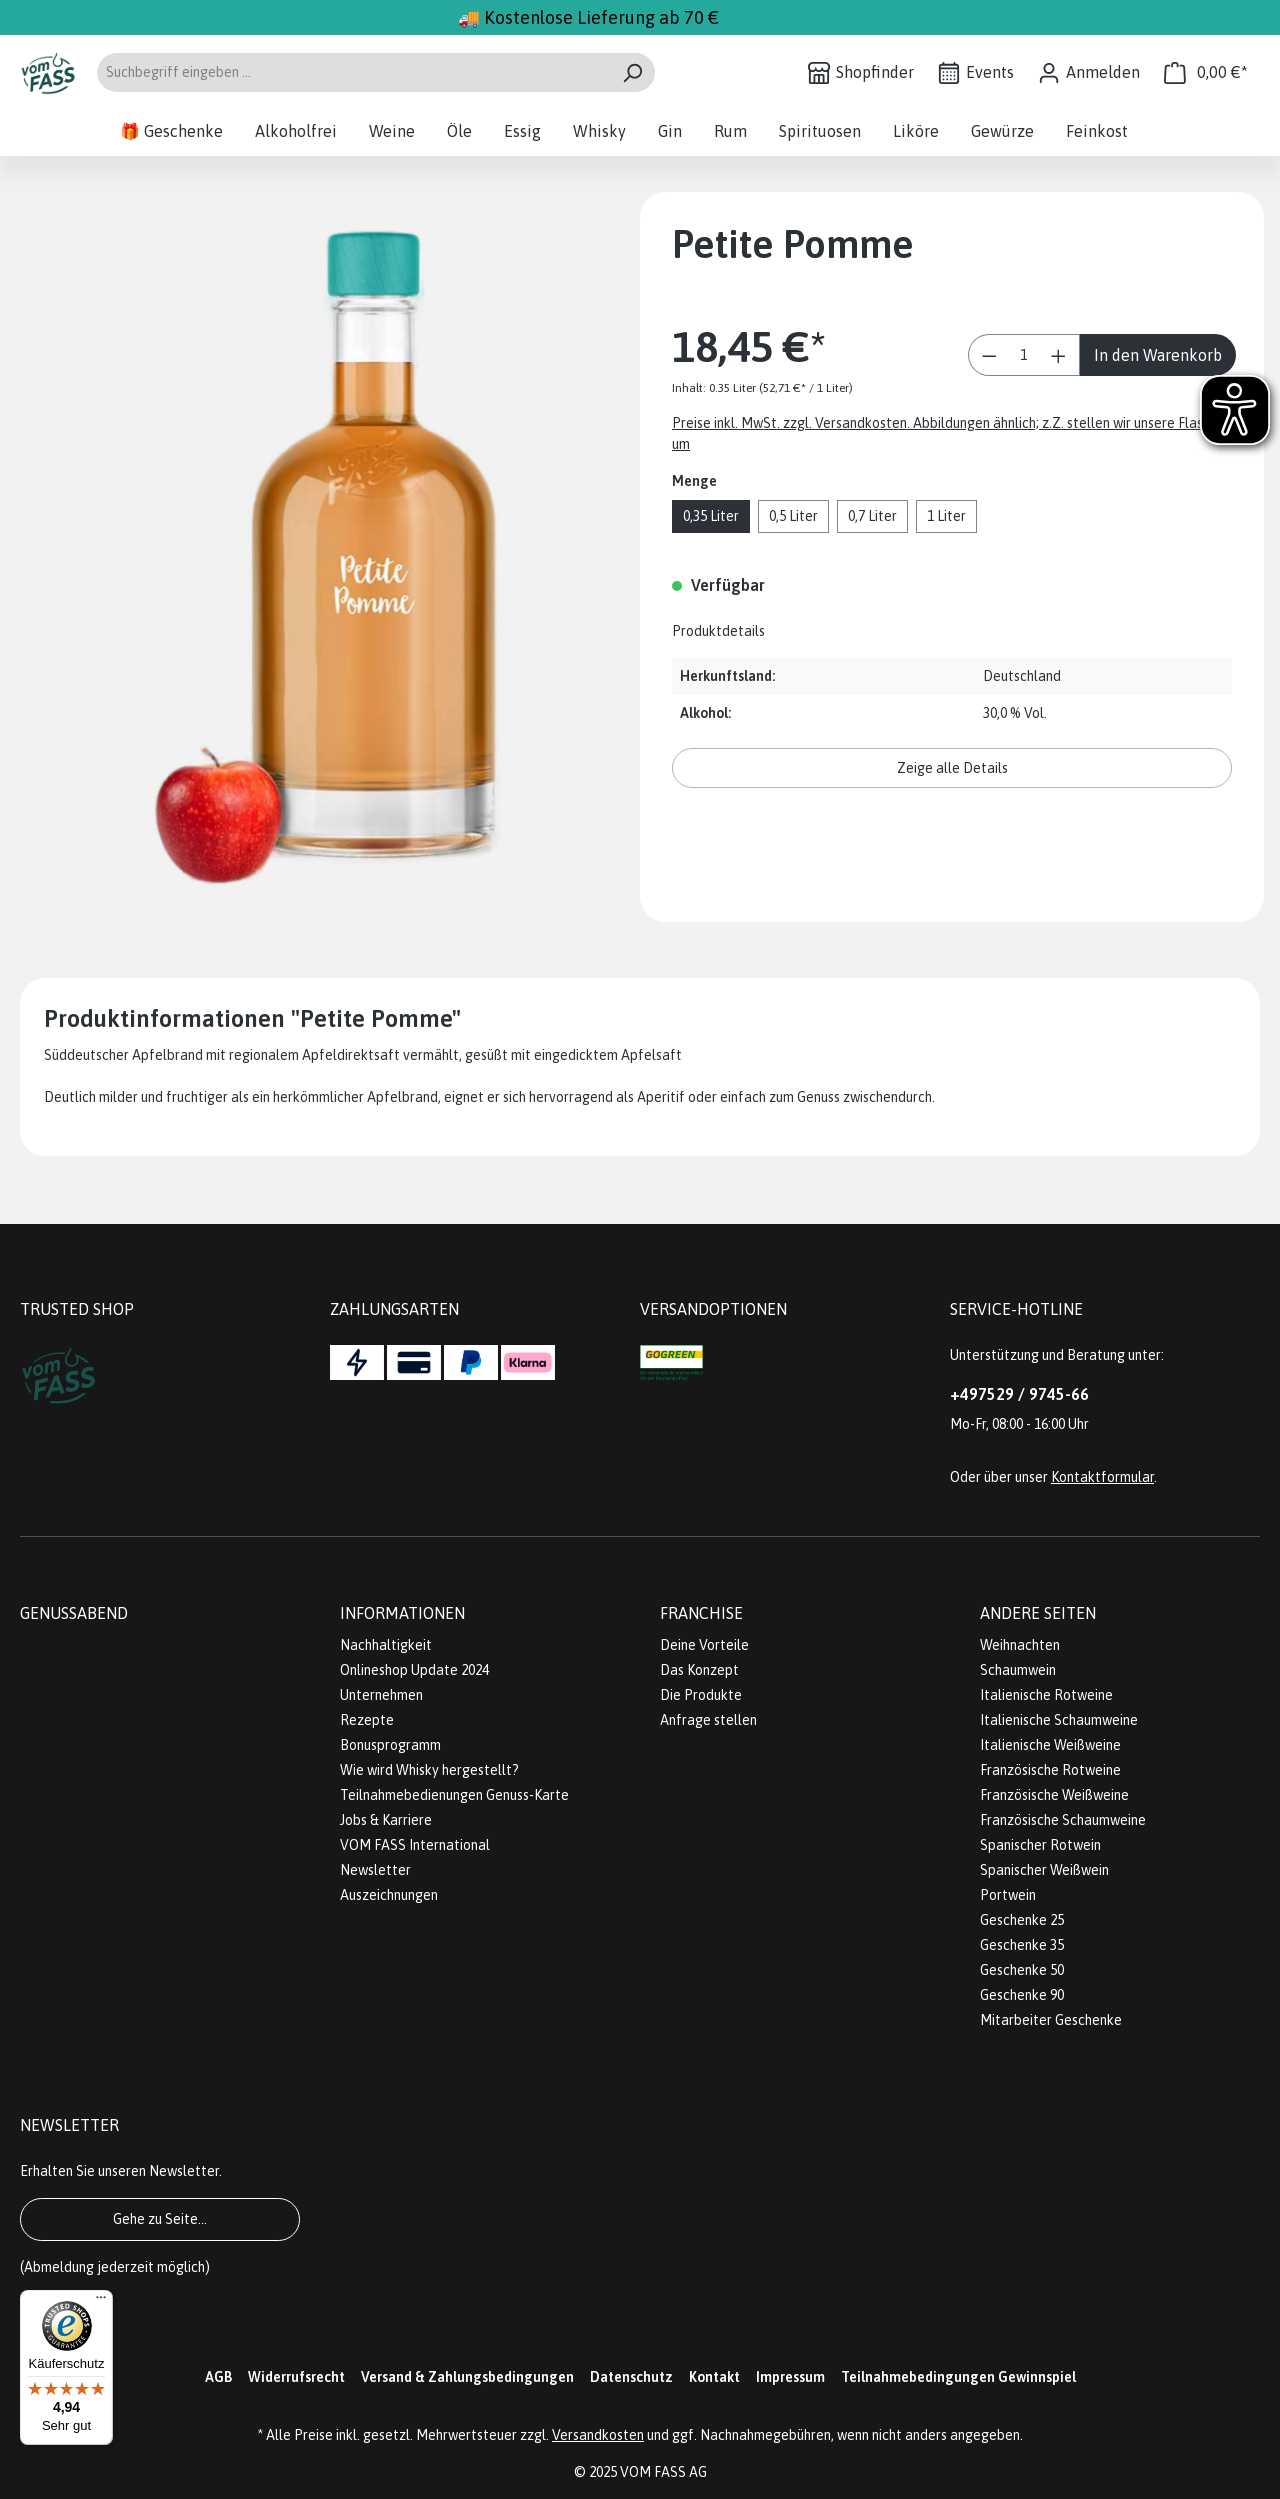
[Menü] (101, 2302)
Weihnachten (1020, 1645)
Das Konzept (699, 1670)
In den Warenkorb (1158, 355)
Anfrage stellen (708, 1720)
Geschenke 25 (1022, 1920)
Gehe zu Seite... (160, 2219)
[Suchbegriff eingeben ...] (353, 72)
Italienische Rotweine (1046, 1695)
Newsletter (375, 1870)
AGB (218, 2377)
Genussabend (74, 1613)
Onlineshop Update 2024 (414, 1670)
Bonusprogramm (390, 1745)
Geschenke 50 (1022, 1970)
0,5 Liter (793, 516)
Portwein (1008, 1895)
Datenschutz (631, 2377)
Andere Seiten (1038, 1613)
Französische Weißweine (1054, 1795)
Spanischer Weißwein (1044, 1870)
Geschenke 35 (1022, 1945)
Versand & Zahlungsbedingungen (467, 2377)
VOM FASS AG (663, 2472)
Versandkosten (598, 2435)
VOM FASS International (415, 1845)
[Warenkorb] (1206, 72)
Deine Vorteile (704, 1645)
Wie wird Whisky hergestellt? (429, 1770)
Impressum (790, 2377)
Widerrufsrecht (296, 2377)
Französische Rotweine (1050, 1770)
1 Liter (946, 516)
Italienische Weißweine (1050, 1745)
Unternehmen (381, 1695)
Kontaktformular (1102, 1477)
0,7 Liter (872, 516)
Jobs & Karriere (386, 1820)
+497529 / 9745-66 (1019, 1394)
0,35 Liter (711, 516)
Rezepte (367, 1720)
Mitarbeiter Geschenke (1051, 2020)
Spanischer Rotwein (1040, 1845)
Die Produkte (701, 1695)
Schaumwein (1018, 1670)
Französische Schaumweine (1063, 1820)
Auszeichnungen (389, 1895)
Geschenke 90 (1022, 1995)
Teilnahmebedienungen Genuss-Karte (454, 1795)
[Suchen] (632, 72)
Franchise (701, 1613)
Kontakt (714, 2377)
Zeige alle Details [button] (952, 768)
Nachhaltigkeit (386, 1645)
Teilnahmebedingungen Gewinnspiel (958, 2377)
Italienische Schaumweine (1059, 1720)
